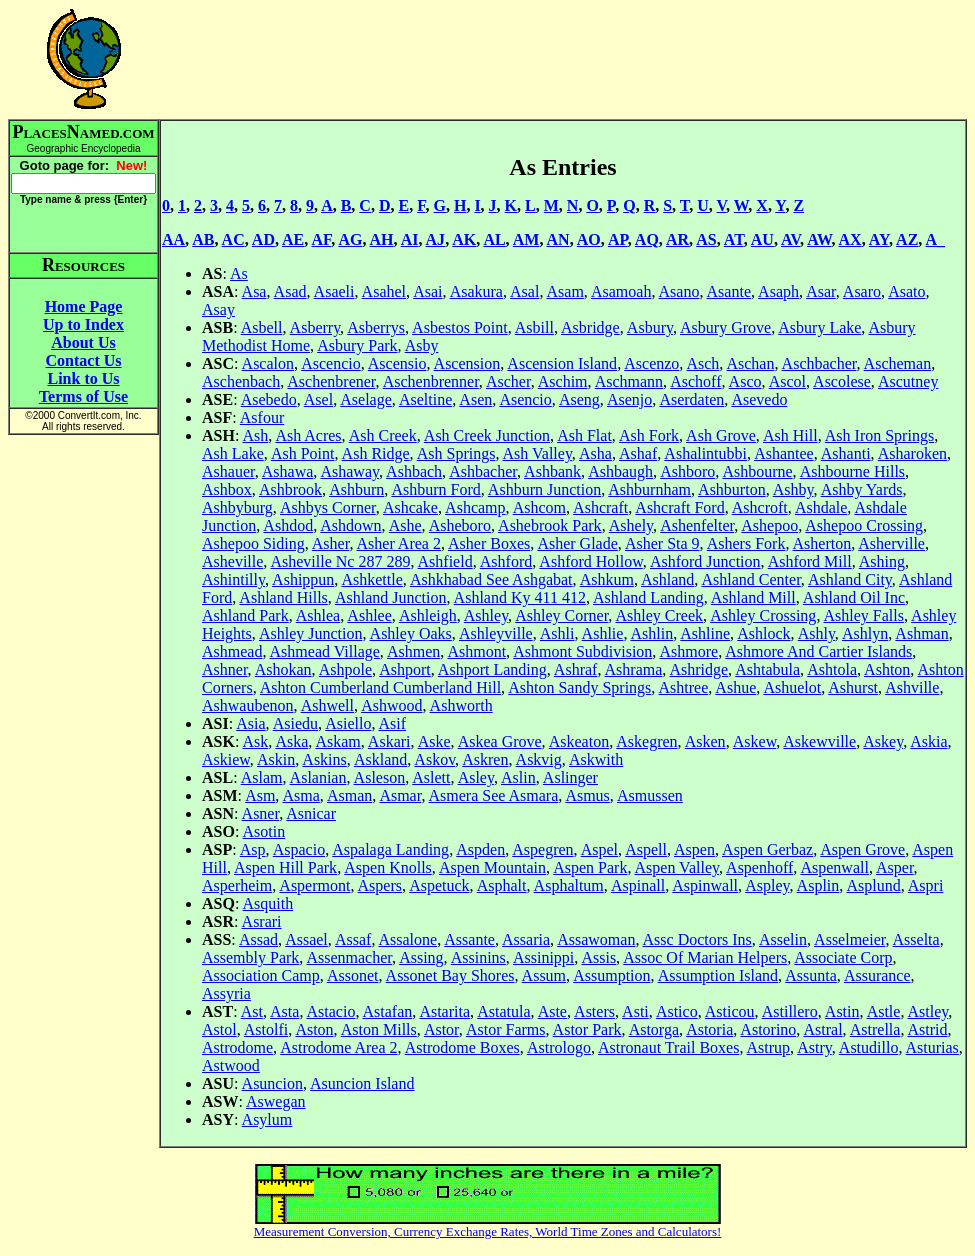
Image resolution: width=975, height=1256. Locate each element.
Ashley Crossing (763, 615)
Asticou (730, 1011)
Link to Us (83, 378)
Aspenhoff (759, 867)
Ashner (225, 669)
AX (850, 239)
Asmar (400, 795)
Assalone (408, 939)
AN (558, 239)
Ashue (735, 687)
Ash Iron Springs (879, 435)
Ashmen (413, 651)
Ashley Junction (311, 633)
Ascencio (331, 363)
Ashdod (288, 525)
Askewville (819, 741)
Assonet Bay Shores (450, 975)
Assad (258, 939)
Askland (380, 759)
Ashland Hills (283, 597)
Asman (349, 795)
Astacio (331, 1011)
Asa (254, 291)
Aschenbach (241, 381)
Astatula (503, 1011)
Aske (434, 741)
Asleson (380, 777)
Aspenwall (834, 867)
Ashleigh (428, 615)
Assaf (353, 939)
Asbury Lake (819, 327)
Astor (441, 1029)
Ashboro (687, 471)
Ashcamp (475, 507)
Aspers (380, 885)
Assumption (611, 975)
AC (233, 239)
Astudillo (869, 1047)
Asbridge (590, 327)
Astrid (928, 1029)
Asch (702, 363)
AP (618, 239)
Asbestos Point (460, 327)
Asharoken (912, 453)
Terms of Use (83, 396)
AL (494, 239)
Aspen (694, 849)
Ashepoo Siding (253, 543)
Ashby (793, 489)
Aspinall (638, 885)
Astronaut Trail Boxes (668, 1047)
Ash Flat (584, 435)
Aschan (750, 363)
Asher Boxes (489, 543)
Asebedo (269, 399)
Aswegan (276, 1101)
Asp (253, 849)
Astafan (388, 1011)
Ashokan (283, 669)
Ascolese (842, 381)
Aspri (926, 885)
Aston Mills (379, 1029)
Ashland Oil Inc (854, 597)
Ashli (557, 633)
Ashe (405, 525)
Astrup (769, 1047)
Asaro (862, 291)
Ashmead (232, 651)
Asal (524, 291)
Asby (422, 345)
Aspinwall (705, 885)
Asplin (818, 885)
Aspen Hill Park (285, 867)
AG (350, 239)
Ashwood (391, 705)
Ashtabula (767, 669)
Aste (552, 1011)
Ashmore (688, 651)
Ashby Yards (862, 489)
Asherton (822, 543)
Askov (434, 759)
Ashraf (576, 669)
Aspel (599, 849)
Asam (565, 291)
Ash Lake (233, 453)
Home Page (84, 306)
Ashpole (345, 669)
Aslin (518, 777)
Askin (276, 759)
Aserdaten (691, 399)
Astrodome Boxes (462, 1047)
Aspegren (542, 849)
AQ (647, 239)
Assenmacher (349, 957)
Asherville (891, 543)
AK (464, 239)
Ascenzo (651, 363)
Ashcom (539, 507)
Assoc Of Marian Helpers (705, 957)
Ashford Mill (810, 561)
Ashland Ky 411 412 (520, 597)
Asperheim (237, 885)
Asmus (587, 795)
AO (589, 239)
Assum (544, 975)
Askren (485, 759)
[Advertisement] (563, 59)
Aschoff (695, 381)
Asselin (783, 939)
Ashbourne (757, 471)
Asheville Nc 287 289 (340, 561)
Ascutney (908, 381)
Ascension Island (562, 363)
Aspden (480, 849)
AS (706, 239)
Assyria (226, 993)
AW (819, 239)
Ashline (705, 633)
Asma (300, 795)
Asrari (262, 921)
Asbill (534, 327)
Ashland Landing (648, 597)
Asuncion (272, 1083)
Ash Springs (456, 453)
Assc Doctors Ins (697, 939)
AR (677, 239)
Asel (318, 399)
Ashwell (327, 705)
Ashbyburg (237, 507)
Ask (255, 741)
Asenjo (629, 399)
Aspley (767, 885)
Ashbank (552, 471)
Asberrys (376, 327)
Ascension (467, 363)
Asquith (267, 903)
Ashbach (414, 471)
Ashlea (318, 615)
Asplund (873, 885)
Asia (250, 723)
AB (203, 239)
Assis (598, 957)
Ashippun (303, 579)
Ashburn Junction (544, 489)
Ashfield (445, 561)
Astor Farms (506, 1029)
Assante (469, 939)
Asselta (916, 939)
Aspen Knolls (388, 867)
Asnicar (311, 813)
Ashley (486, 615)
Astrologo (559, 1047)
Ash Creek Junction (487, 435)
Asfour (262, 417)
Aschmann (629, 381)
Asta (284, 1011)
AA (173, 239)
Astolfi (266, 1029)
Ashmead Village (325, 651)
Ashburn (356, 489)
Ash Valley (537, 453)
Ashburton (732, 489)
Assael (306, 939)
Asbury (650, 327)
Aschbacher (819, 363)
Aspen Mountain (492, 867)
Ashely (631, 525)
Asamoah (621, 291)
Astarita (444, 1011)
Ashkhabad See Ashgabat (491, 579)
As (239, 273)
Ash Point (303, 453)
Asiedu (295, 723)
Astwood (231, 1065)
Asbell (262, 327)
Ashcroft (760, 507)
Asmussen (650, 795)
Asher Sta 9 (662, 543)
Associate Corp (843, 957)
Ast (252, 1011)
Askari (389, 741)
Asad (290, 291)
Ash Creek (383, 435)
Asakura (476, 291)
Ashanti (846, 453)
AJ (436, 239)
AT (734, 239)
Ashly (816, 633)
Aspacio (299, 849)
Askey (883, 741)
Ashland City (850, 579)
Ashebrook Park (550, 525)
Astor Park (587, 1029)
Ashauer (228, 471)
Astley (928, 1011)
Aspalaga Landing (390, 849)
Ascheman (898, 363)
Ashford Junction (705, 561)
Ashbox (227, 489)
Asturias (932, 1047)
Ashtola (832, 669)
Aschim (563, 381)
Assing (421, 957)
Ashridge (698, 669)
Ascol (787, 381)
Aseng (579, 399)
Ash (255, 435)
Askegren (646, 741)
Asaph (778, 291)
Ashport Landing (492, 669)
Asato (906, 291)
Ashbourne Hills (852, 471)
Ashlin (652, 633)
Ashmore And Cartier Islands (818, 651)
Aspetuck (439, 885)
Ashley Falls (864, 615)
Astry (814, 1047)
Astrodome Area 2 (338, 1047)
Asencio (525, 399)
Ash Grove (721, 435)
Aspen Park (590, 867)
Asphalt (502, 885)
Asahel (384, 291)
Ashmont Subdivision (582, 651)
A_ (935, 239)
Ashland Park (245, 615)
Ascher (508, 381)
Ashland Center (750, 579)
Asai (427, 291)
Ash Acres (308, 435)
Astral (822, 1029)
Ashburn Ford (435, 489)
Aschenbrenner (431, 381)
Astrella (875, 1029)
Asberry (315, 327)
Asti (635, 1011)
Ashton (887, 669)
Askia (928, 741)
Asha (595, 453)
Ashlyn (865, 633)
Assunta (811, 975)
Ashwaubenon (248, 705)
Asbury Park (357, 345)
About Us (83, 342)
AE (293, 239)
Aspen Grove (862, 849)
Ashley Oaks (411, 633)
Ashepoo (769, 525)
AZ (907, 239)
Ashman (921, 633)
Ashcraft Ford (679, 507)
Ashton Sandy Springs (579, 687)
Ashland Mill (753, 597)
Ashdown (350, 525)
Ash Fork (649, 435)
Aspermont (314, 885)
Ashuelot (792, 687)
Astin (842, 1011)
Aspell (646, 849)
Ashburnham (649, 489)
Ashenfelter (697, 525)
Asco (745, 381)
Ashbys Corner (328, 507)
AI (410, 239)
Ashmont (476, 651)
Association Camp (261, 975)
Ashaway (349, 471)
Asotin (263, 831)
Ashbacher (483, 471)
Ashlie (603, 633)
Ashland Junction (391, 597)
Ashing (882, 561)
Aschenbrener (331, 381)
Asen (475, 399)
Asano (679, 291)
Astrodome (237, 1047)
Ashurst (853, 687)
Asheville (232, 561)
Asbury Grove (725, 327)
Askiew (226, 759)
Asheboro (460, 525)
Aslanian (318, 777)
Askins (324, 759)
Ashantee (784, 453)
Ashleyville (496, 633)
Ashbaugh (620, 471)
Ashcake (410, 507)
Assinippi (543, 957)
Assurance (877, 975)
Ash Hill (790, 435)
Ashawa (288, 471)
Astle (884, 1011)
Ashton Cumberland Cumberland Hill (380, 687)
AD (263, 239)
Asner (261, 813)
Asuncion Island (362, 1083)
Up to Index (83, 324)
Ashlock (763, 633)
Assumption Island (718, 975)
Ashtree (683, 687)
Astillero (790, 1011)
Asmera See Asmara (494, 795)
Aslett (431, 777)
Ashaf (638, 453)
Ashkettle (371, 579)
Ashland (667, 579)
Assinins (478, 957)
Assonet (353, 975)
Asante (729, 291)
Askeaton (579, 741)
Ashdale (821, 507)
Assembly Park (250, 957)
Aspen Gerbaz (767, 849)
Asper (895, 867)
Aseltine (425, 399)
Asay (218, 309)
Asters (594, 1011)
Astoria (709, 1029)
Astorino (768, 1029)
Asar (821, 291)
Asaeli (334, 291)
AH (382, 239)
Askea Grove (500, 741)
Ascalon (268, 363)
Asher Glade (577, 543)
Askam (337, 741)
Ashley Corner (561, 615)
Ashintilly (233, 579)
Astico (677, 1011)
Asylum (267, 1119)
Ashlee (369, 615)
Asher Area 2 (399, 543)
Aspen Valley (677, 867)
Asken (705, 741)
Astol (219, 1029)
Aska (291, 741)
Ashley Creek (659, 615)
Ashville (912, 687)
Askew (754, 741)
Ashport (405, 669)
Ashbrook (290, 489)
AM (526, 239)
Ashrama (634, 669)
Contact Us (84, 360)
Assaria (526, 939)
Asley (476, 777)
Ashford (506, 561)
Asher (331, 543)
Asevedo (759, 399)
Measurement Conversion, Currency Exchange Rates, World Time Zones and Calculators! (488, 1231)
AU (762, 239)
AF (321, 239)
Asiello (348, 723)
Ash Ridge (376, 453)
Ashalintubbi (705, 453)
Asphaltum (569, 885)
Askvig (539, 759)
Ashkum (607, 579)
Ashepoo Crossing (864, 525)
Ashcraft (600, 507)
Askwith (596, 759)
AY (879, 239)
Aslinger (570, 777)
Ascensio (397, 363)
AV (790, 239)
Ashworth (461, 705)
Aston (314, 1029)
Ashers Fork (746, 543)
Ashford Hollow (590, 561)
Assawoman (596, 939)
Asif (393, 723)
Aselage (366, 399)
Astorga (654, 1029)
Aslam (262, 777)
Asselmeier (849, 939)
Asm (260, 795)
